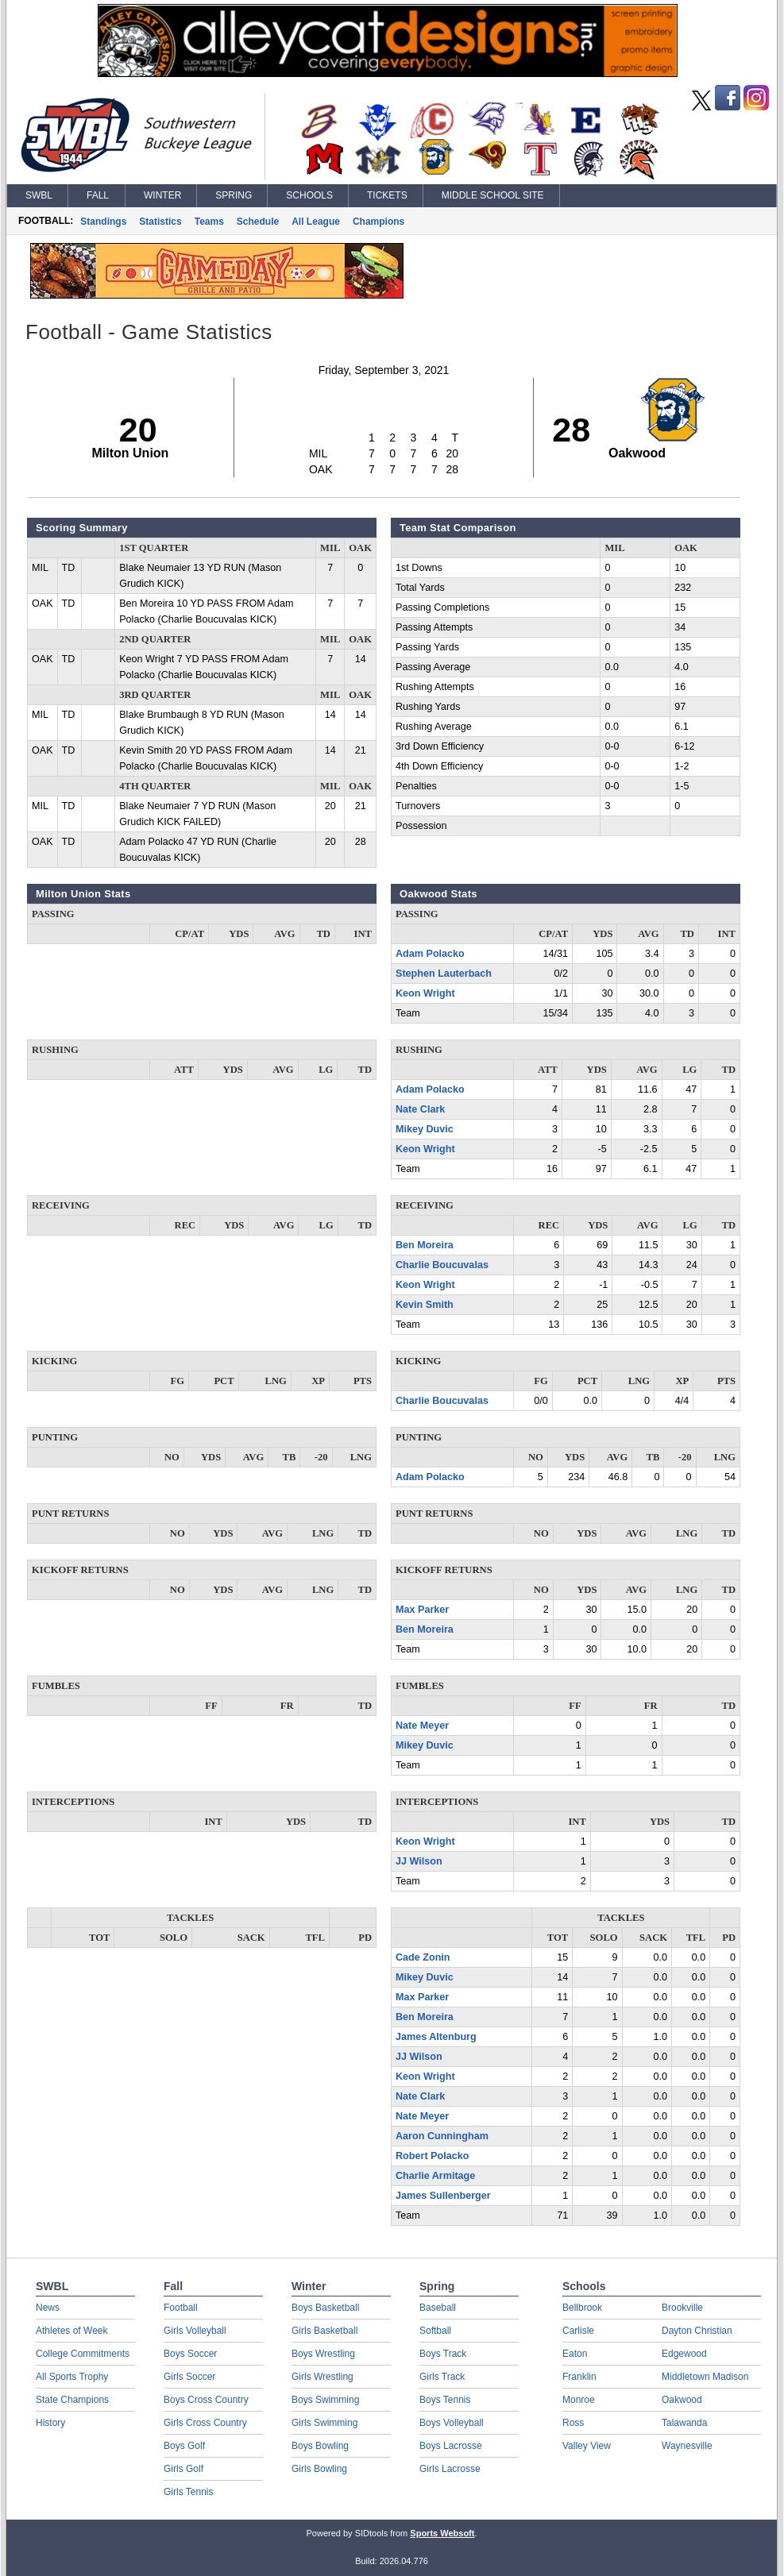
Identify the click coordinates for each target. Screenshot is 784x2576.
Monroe (578, 2399)
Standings (103, 221)
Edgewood (684, 2353)
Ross (573, 2422)
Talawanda (684, 2422)
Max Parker (422, 1609)
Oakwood (682, 2399)
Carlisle (578, 2330)
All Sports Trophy (72, 2376)
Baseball (437, 2307)
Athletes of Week (72, 2330)
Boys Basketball (325, 2307)
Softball (435, 2330)
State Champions (72, 2399)
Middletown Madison (705, 2376)
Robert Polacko (432, 2155)
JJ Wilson (419, 1861)
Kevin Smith (425, 1304)
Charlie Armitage (435, 2175)
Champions (378, 221)
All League (316, 221)
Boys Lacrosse (450, 2445)
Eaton (574, 2353)
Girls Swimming (324, 2422)
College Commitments (82, 2353)
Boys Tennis (444, 2399)
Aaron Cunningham (442, 2136)
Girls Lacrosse (450, 2468)
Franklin (579, 2376)
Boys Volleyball (451, 2422)
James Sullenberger (443, 2195)
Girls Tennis (188, 2491)
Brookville (682, 2307)
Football (181, 2307)
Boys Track (442, 2353)
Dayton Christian (697, 2330)
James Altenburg (436, 2036)
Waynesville (687, 2445)
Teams (209, 221)
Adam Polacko (430, 953)
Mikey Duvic (425, 1129)
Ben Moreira (425, 1245)
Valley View (586, 2445)
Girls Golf (183, 2468)
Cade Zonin (423, 1957)
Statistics (160, 221)
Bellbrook (582, 2307)
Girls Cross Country (205, 2422)
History (50, 2422)
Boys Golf (184, 2445)
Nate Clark (420, 1109)
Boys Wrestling (323, 2353)
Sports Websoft (442, 2533)
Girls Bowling (319, 2468)
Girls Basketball (324, 2330)
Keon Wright (425, 993)
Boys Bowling (320, 2445)
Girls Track (442, 2376)
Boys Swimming (325, 2399)
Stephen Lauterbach (444, 973)
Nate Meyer (422, 1725)
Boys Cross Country (206, 2399)
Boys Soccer (190, 2353)
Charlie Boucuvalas (442, 1265)
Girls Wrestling (322, 2376)
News (48, 2307)
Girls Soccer (189, 2376)
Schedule (258, 221)
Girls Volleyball (195, 2330)
